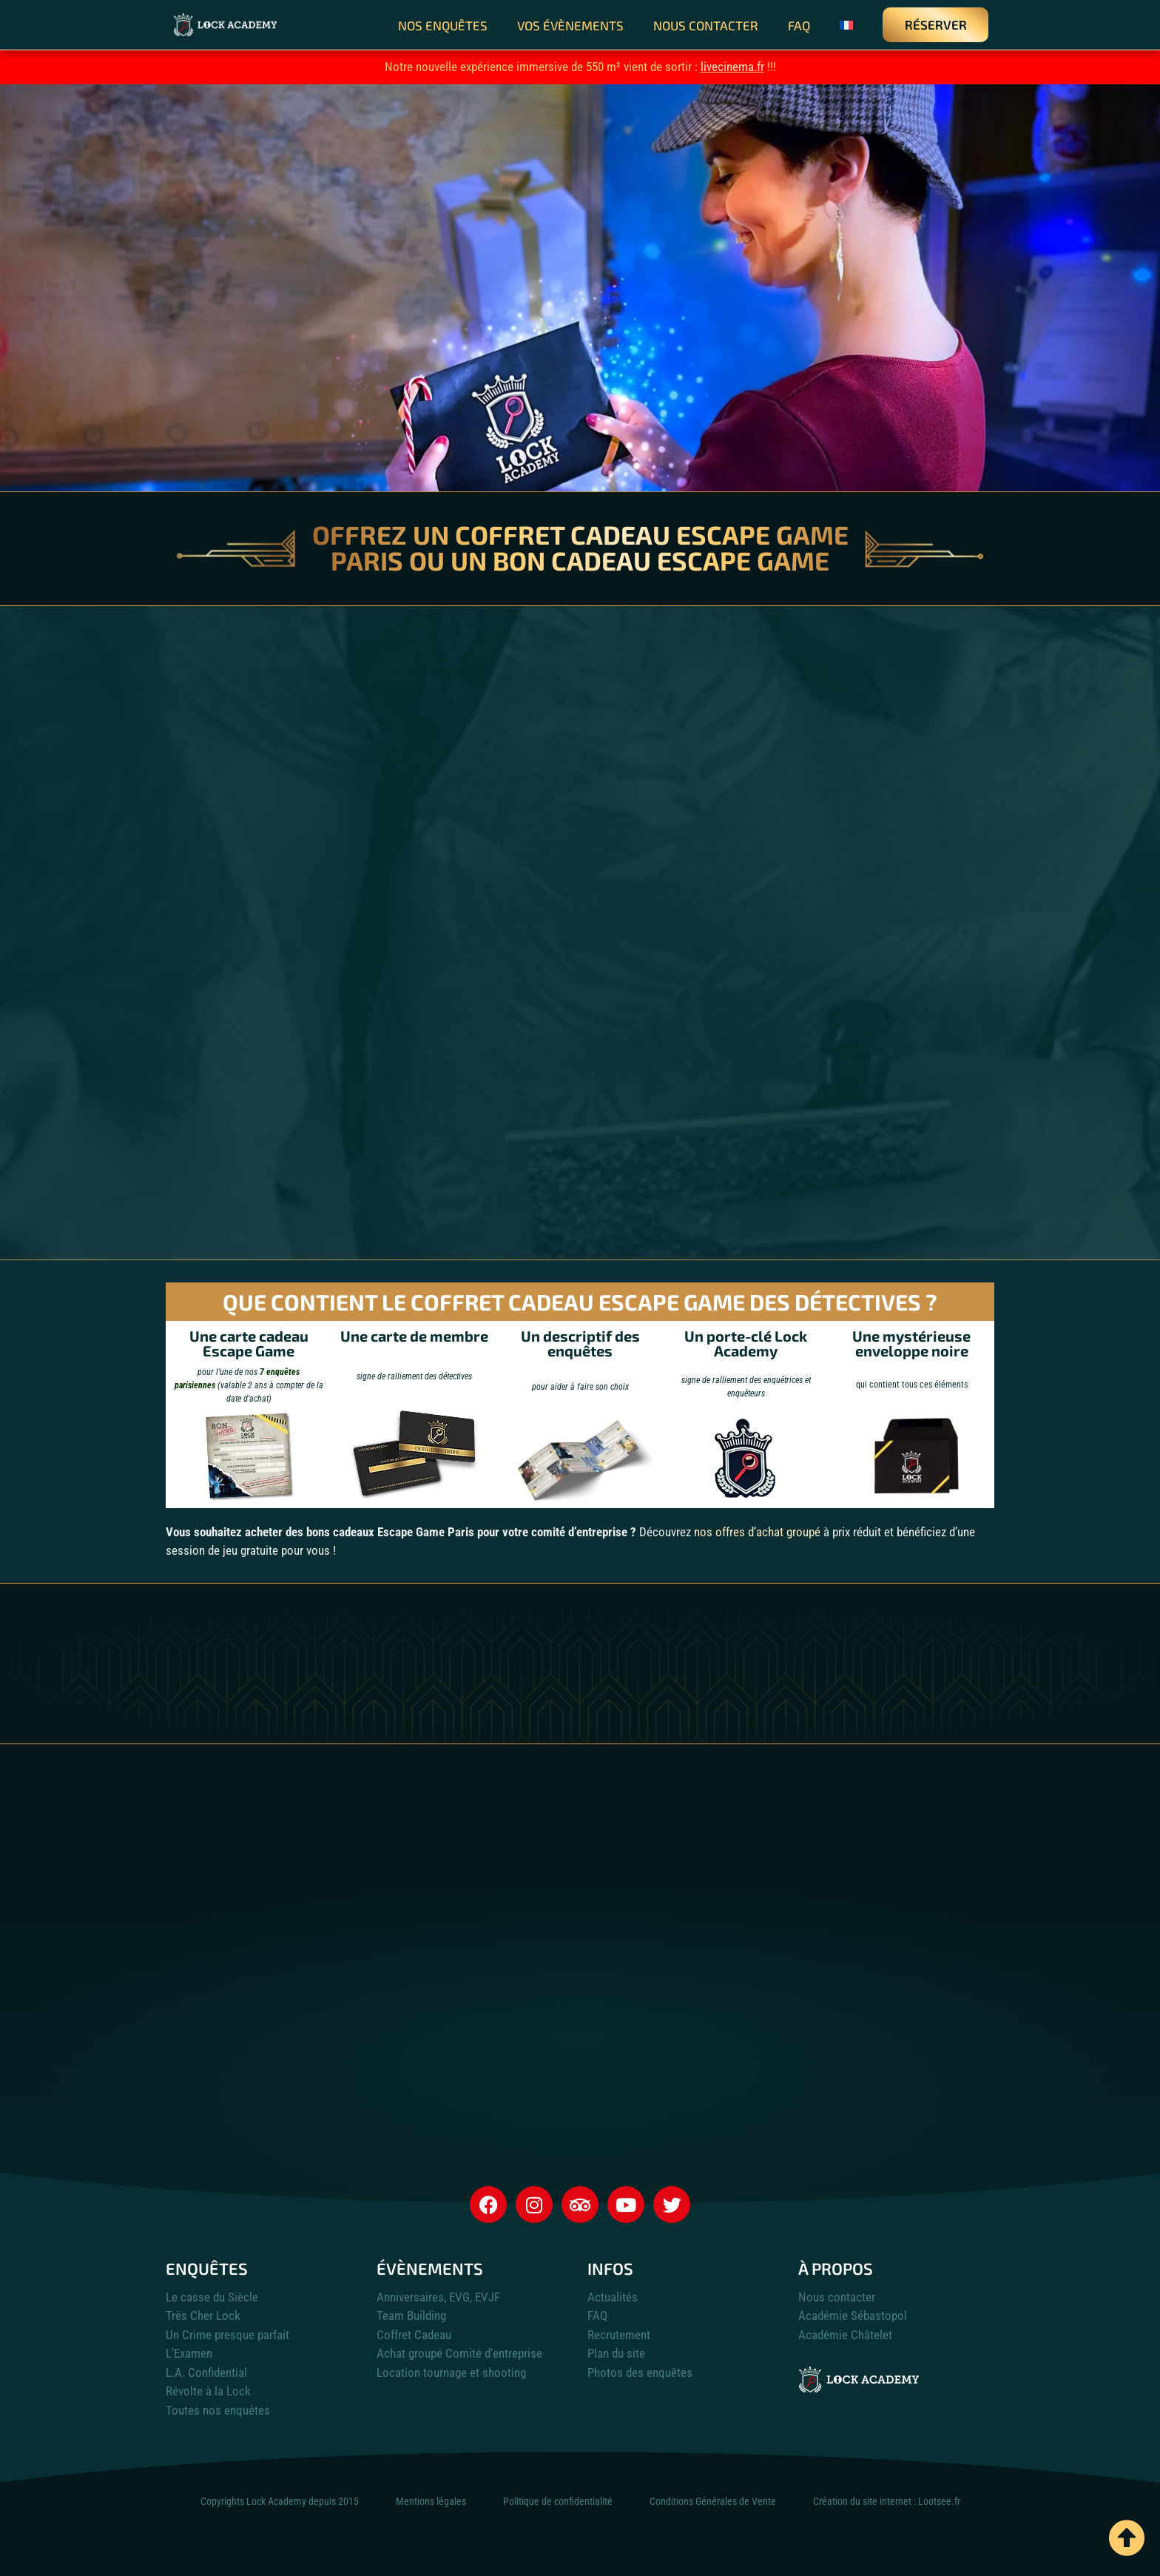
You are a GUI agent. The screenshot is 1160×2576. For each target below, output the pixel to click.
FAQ (799, 25)
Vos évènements (570, 25)
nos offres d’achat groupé (757, 1531)
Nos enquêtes (443, 25)
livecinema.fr (732, 66)
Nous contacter (705, 25)
